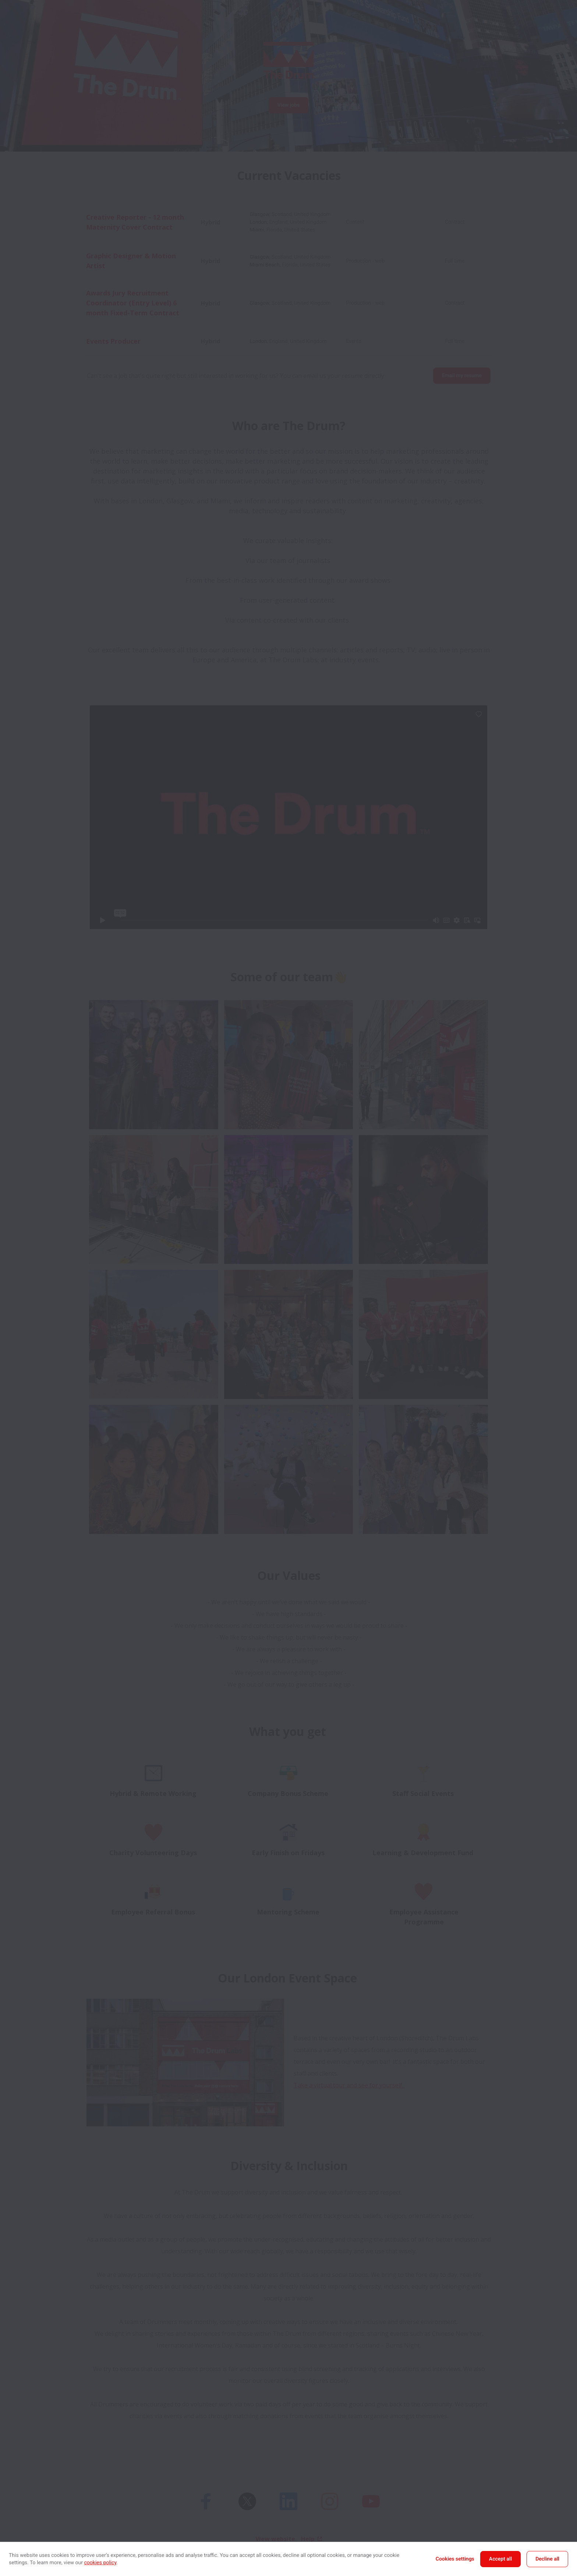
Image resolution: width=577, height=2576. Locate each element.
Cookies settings (455, 2559)
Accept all (500, 2559)
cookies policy (100, 2563)
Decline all (547, 2559)
